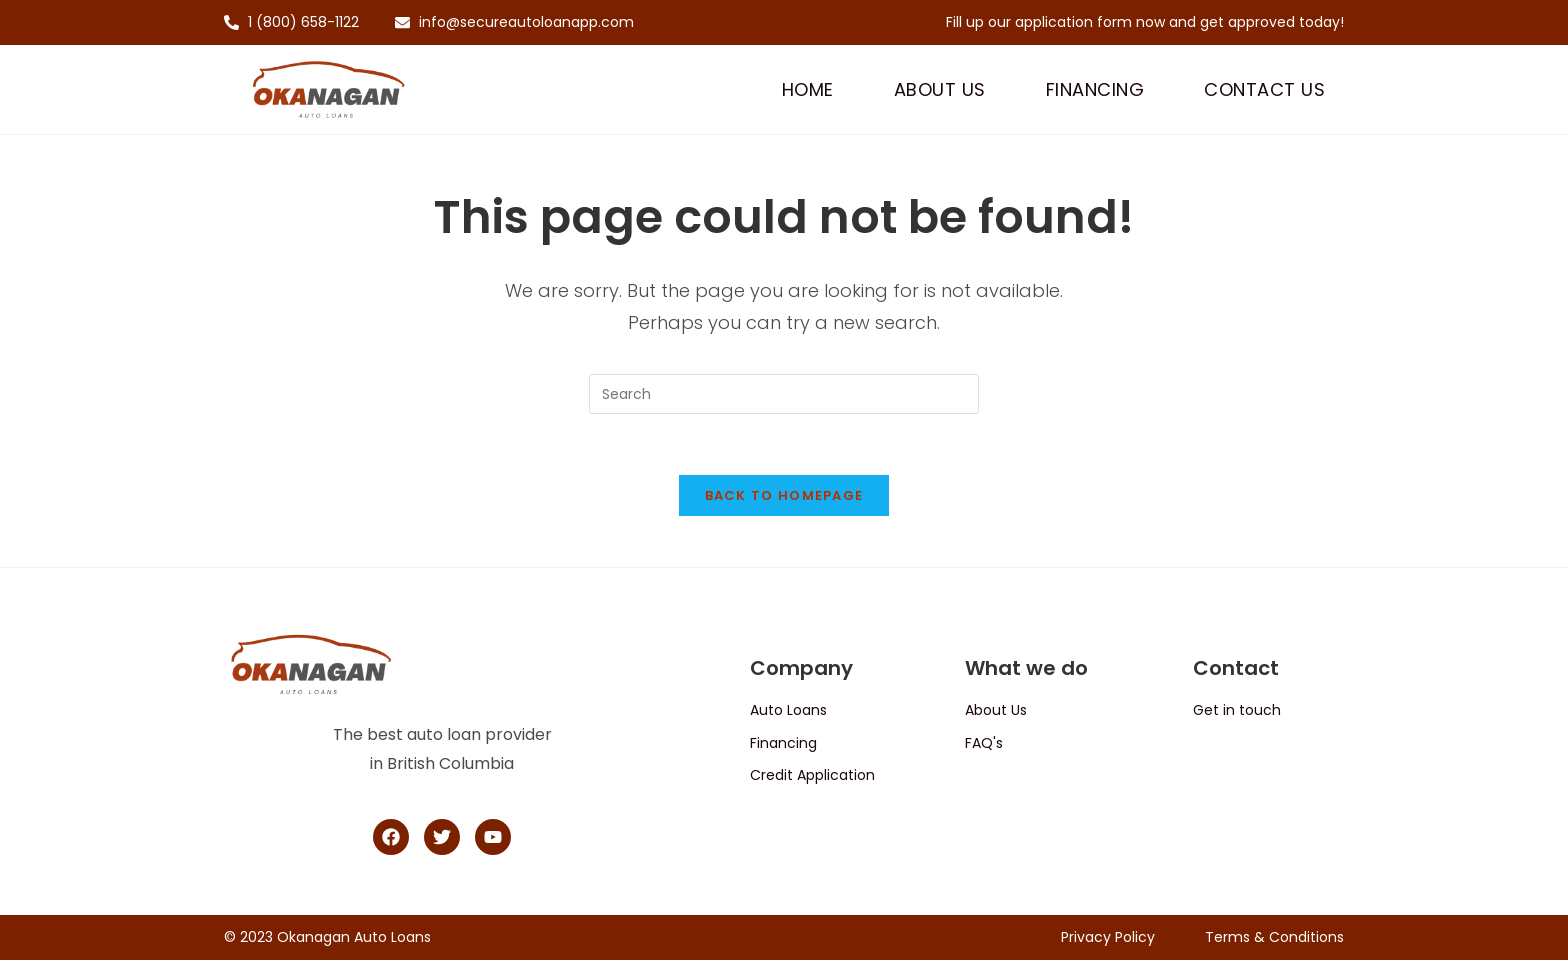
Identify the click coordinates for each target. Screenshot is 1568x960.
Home (808, 89)
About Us (940, 89)
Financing (1095, 89)
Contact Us (1264, 89)
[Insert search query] (784, 394)
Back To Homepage (784, 495)
